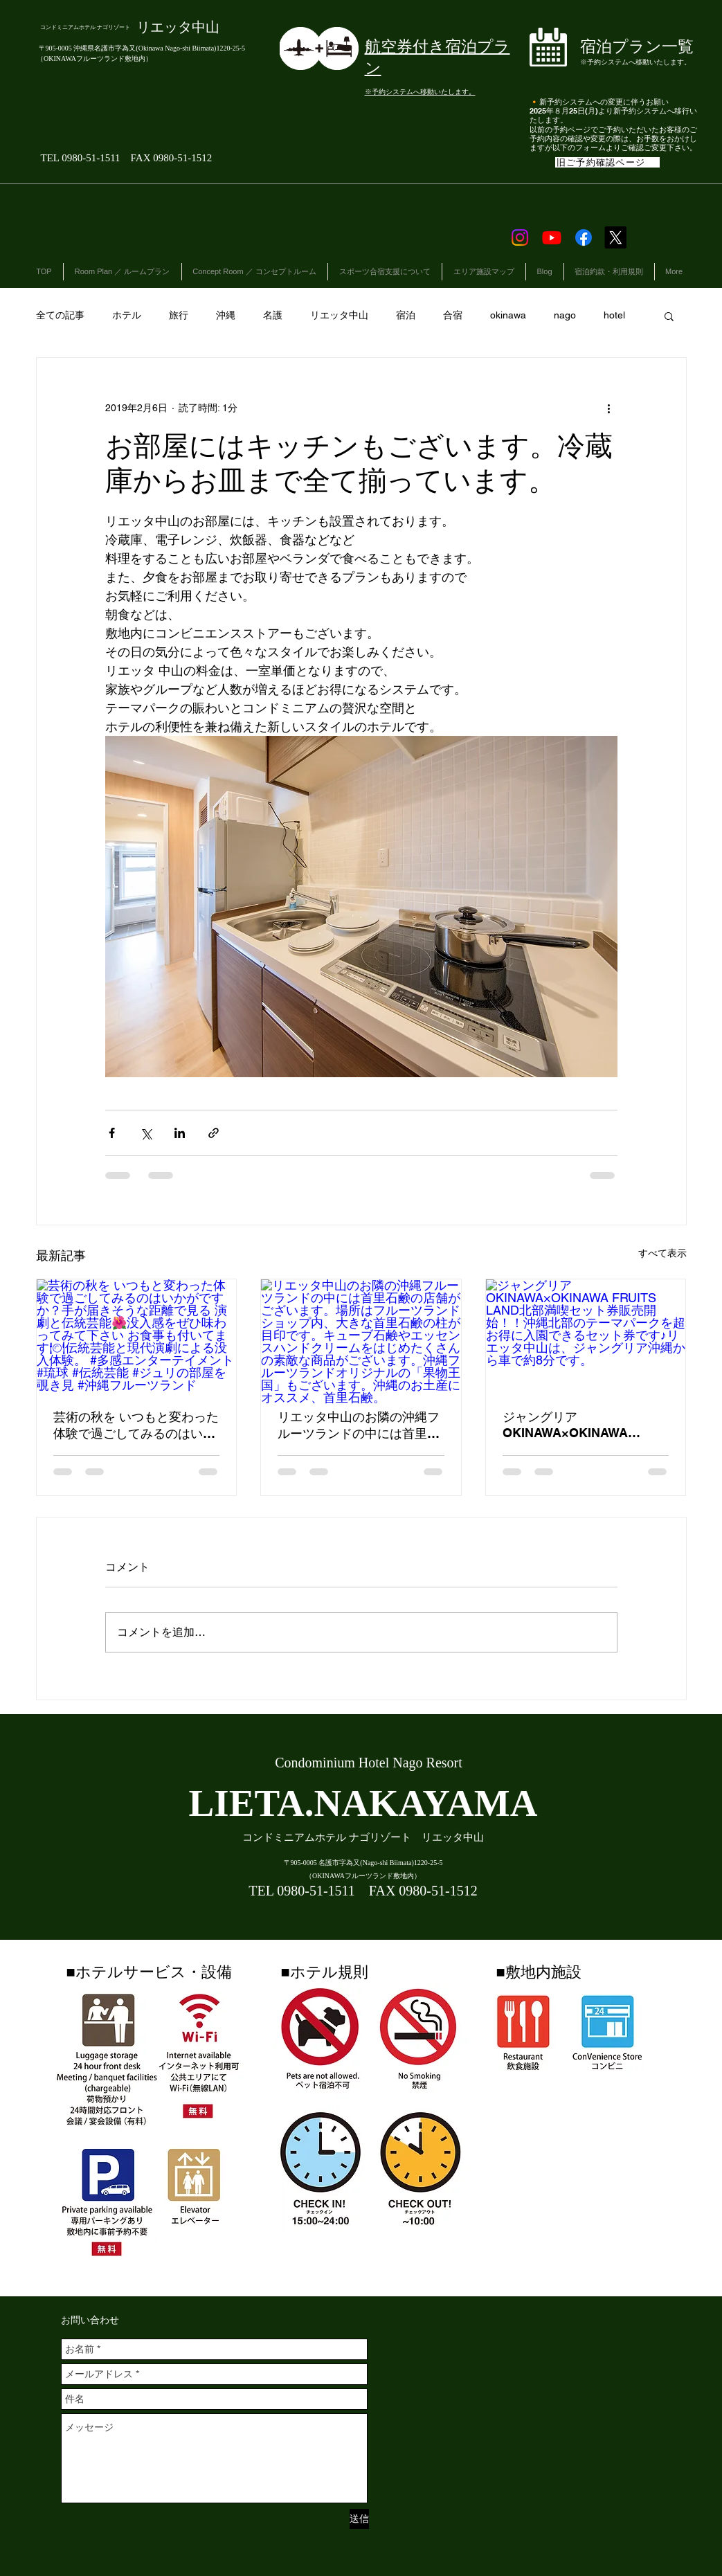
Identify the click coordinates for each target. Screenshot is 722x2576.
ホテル (126, 315)
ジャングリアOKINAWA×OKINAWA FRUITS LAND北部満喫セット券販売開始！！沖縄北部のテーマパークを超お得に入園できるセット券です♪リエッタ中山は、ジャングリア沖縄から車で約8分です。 (584, 1424)
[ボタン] (615, 49)
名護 (272, 315)
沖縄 (225, 315)
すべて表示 (662, 1253)
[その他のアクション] (609, 407)
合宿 (452, 315)
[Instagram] (520, 237)
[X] (615, 237)
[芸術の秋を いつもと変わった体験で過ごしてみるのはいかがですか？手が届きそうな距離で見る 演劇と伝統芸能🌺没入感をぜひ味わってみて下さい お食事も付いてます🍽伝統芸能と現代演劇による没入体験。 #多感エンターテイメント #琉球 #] (137, 1335)
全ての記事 (60, 315)
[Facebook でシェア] (111, 1133)
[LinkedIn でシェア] (179, 1133)
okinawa (508, 315)
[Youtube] (552, 237)
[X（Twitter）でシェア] (145, 1133)
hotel (614, 315)
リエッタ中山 (339, 315)
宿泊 (405, 315)
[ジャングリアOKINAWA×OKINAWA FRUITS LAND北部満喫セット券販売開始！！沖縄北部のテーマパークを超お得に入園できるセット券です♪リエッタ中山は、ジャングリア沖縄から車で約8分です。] (586, 1335)
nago (565, 315)
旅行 (178, 315)
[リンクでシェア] (213, 1133)
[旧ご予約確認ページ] (607, 162)
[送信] (359, 2519)
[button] (669, 315)
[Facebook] (583, 237)
